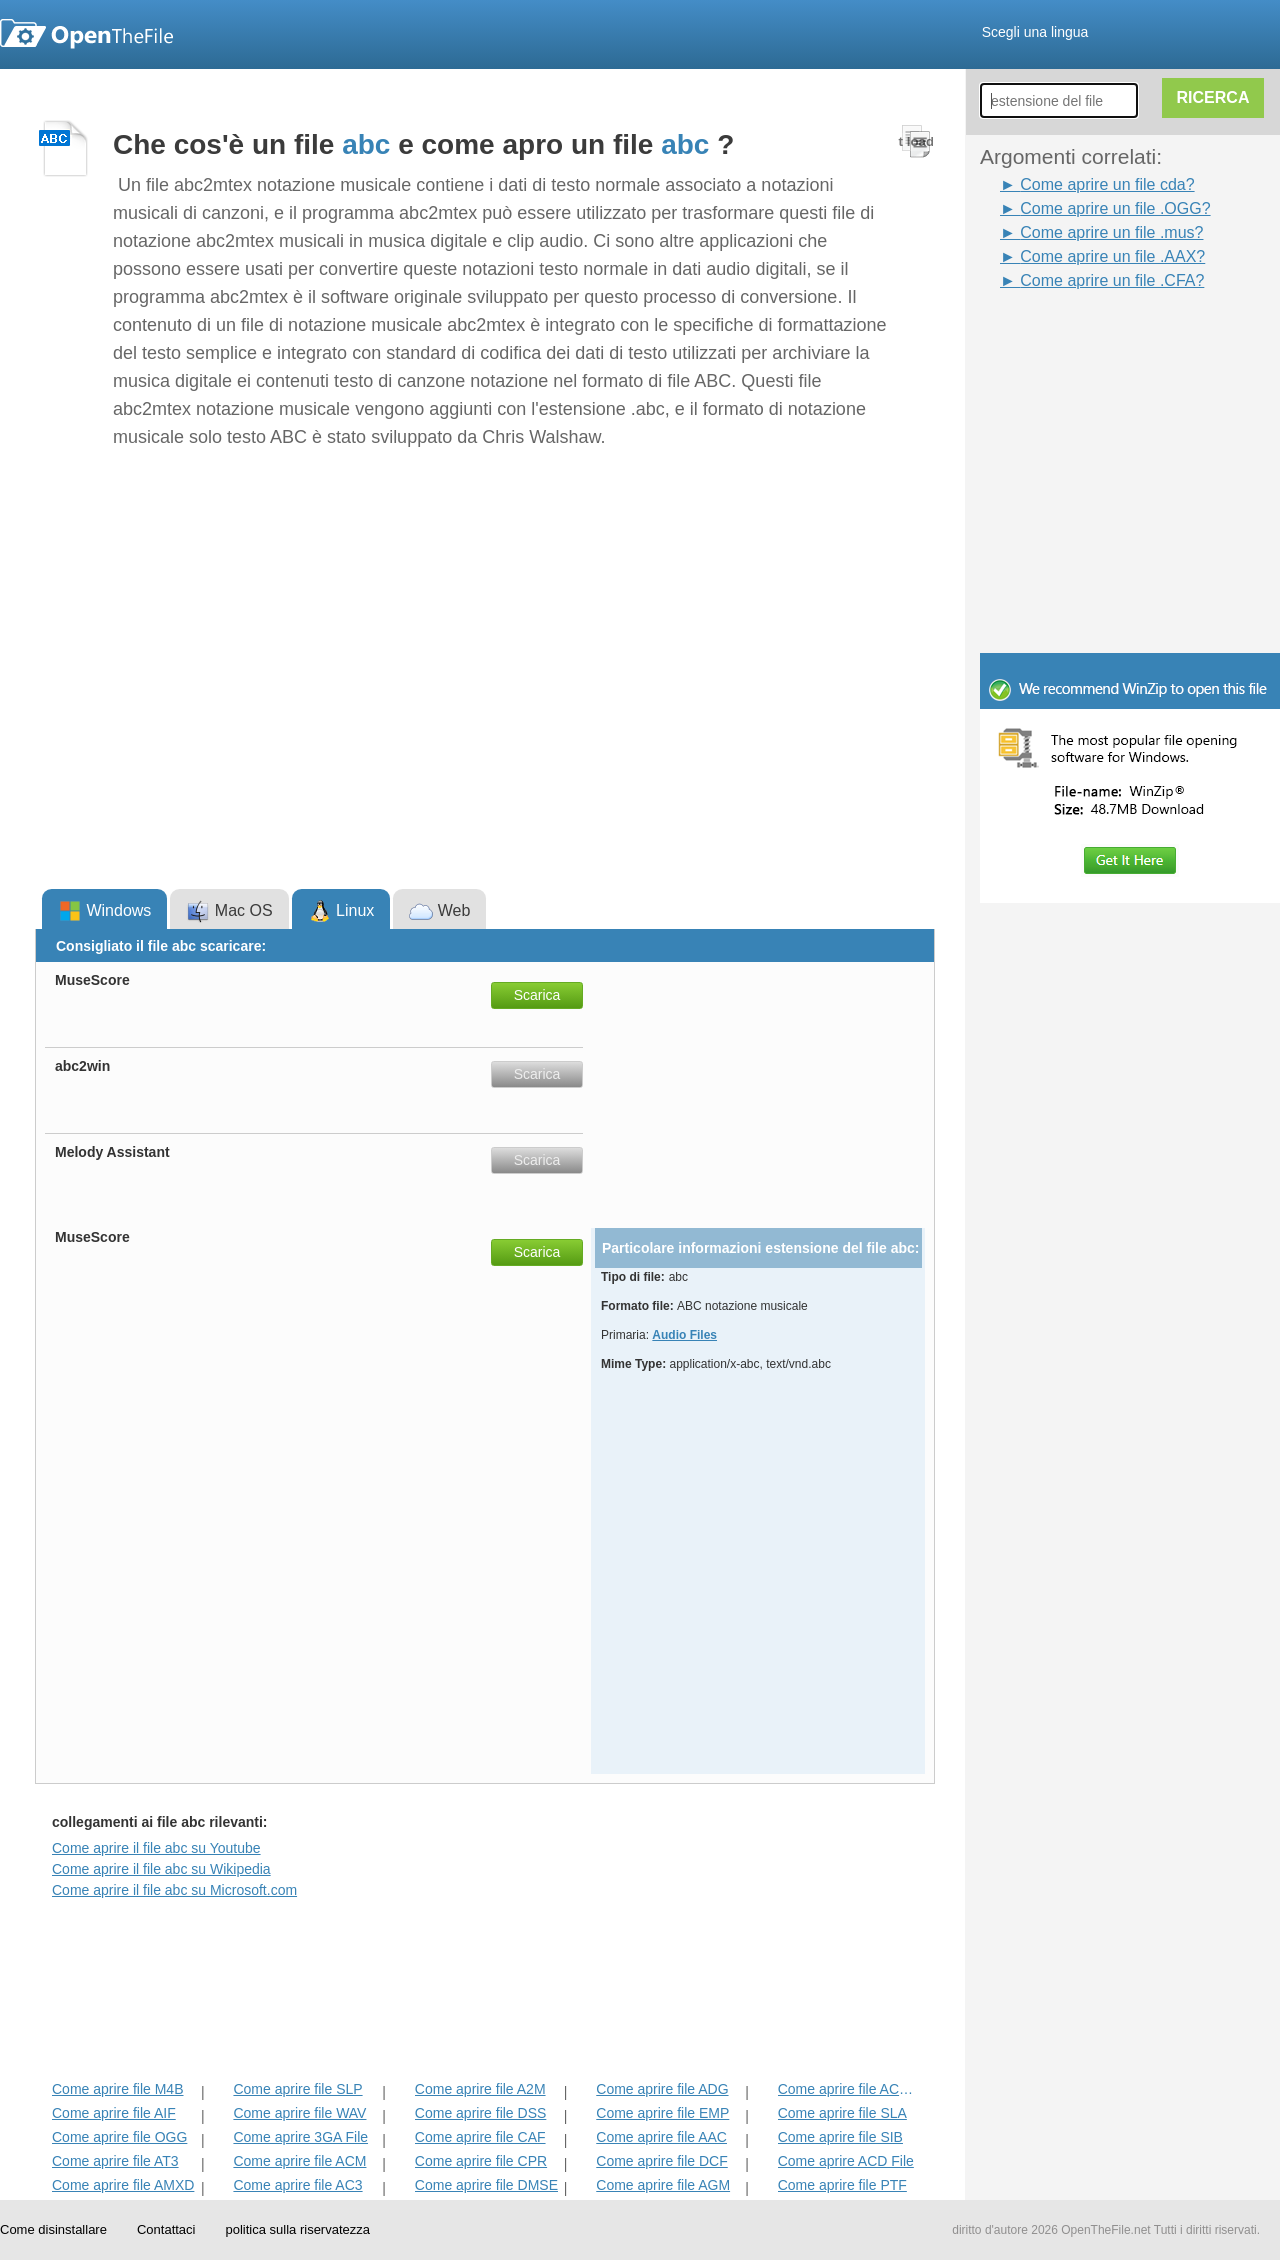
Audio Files (684, 1335)
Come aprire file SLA (842, 2113)
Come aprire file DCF (661, 2161)
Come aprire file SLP (297, 2089)
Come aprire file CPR (481, 2161)
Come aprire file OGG (119, 2137)
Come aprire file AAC (661, 2137)
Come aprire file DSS (481, 2113)
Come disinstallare (53, 2229)
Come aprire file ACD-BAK (850, 2089)
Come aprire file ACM (299, 2161)
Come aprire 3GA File (300, 2137)
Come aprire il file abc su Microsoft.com (174, 1890)
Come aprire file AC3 (297, 2185)
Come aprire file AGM (663, 2185)
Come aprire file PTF (842, 2185)
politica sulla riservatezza (297, 2229)
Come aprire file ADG (662, 2089)
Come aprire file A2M (480, 2089)
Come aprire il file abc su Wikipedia (161, 1869)
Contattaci (166, 2229)
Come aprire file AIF (114, 2113)
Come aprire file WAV (299, 2113)
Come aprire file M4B (118, 2089)
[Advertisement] (1100, 338)
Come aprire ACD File (846, 2161)
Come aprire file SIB (840, 2137)
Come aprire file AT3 (115, 2161)
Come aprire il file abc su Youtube (156, 1848)
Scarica (537, 995)
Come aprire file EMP (662, 2113)
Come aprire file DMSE (486, 2185)
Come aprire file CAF (480, 2137)
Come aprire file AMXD (123, 2185)
